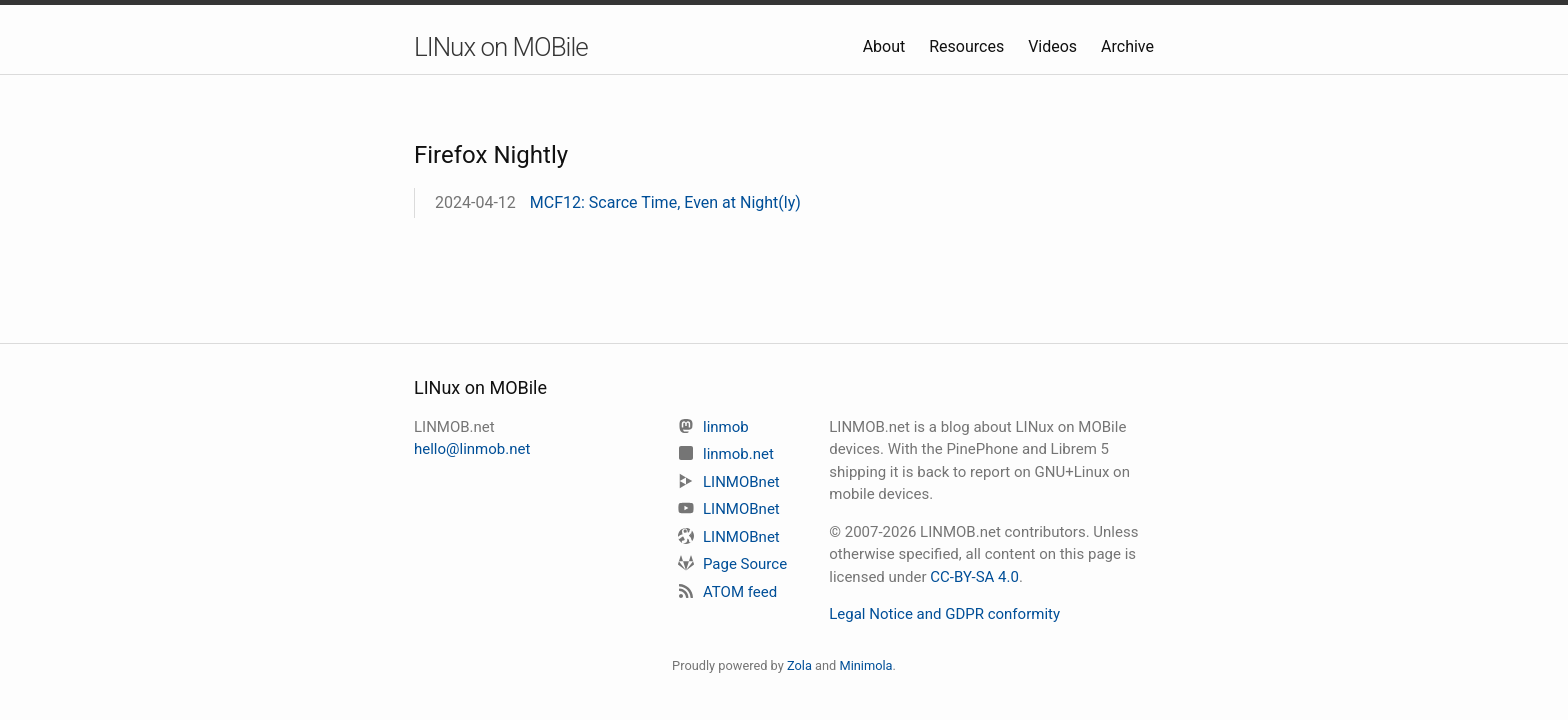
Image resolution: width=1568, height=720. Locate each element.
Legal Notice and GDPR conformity (944, 614)
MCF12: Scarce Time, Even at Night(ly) (665, 202)
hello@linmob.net (472, 449)
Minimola (865, 665)
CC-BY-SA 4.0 (974, 577)
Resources (968, 46)
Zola (799, 665)
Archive (1127, 46)
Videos (1054, 46)
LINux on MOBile (501, 47)
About (886, 46)
